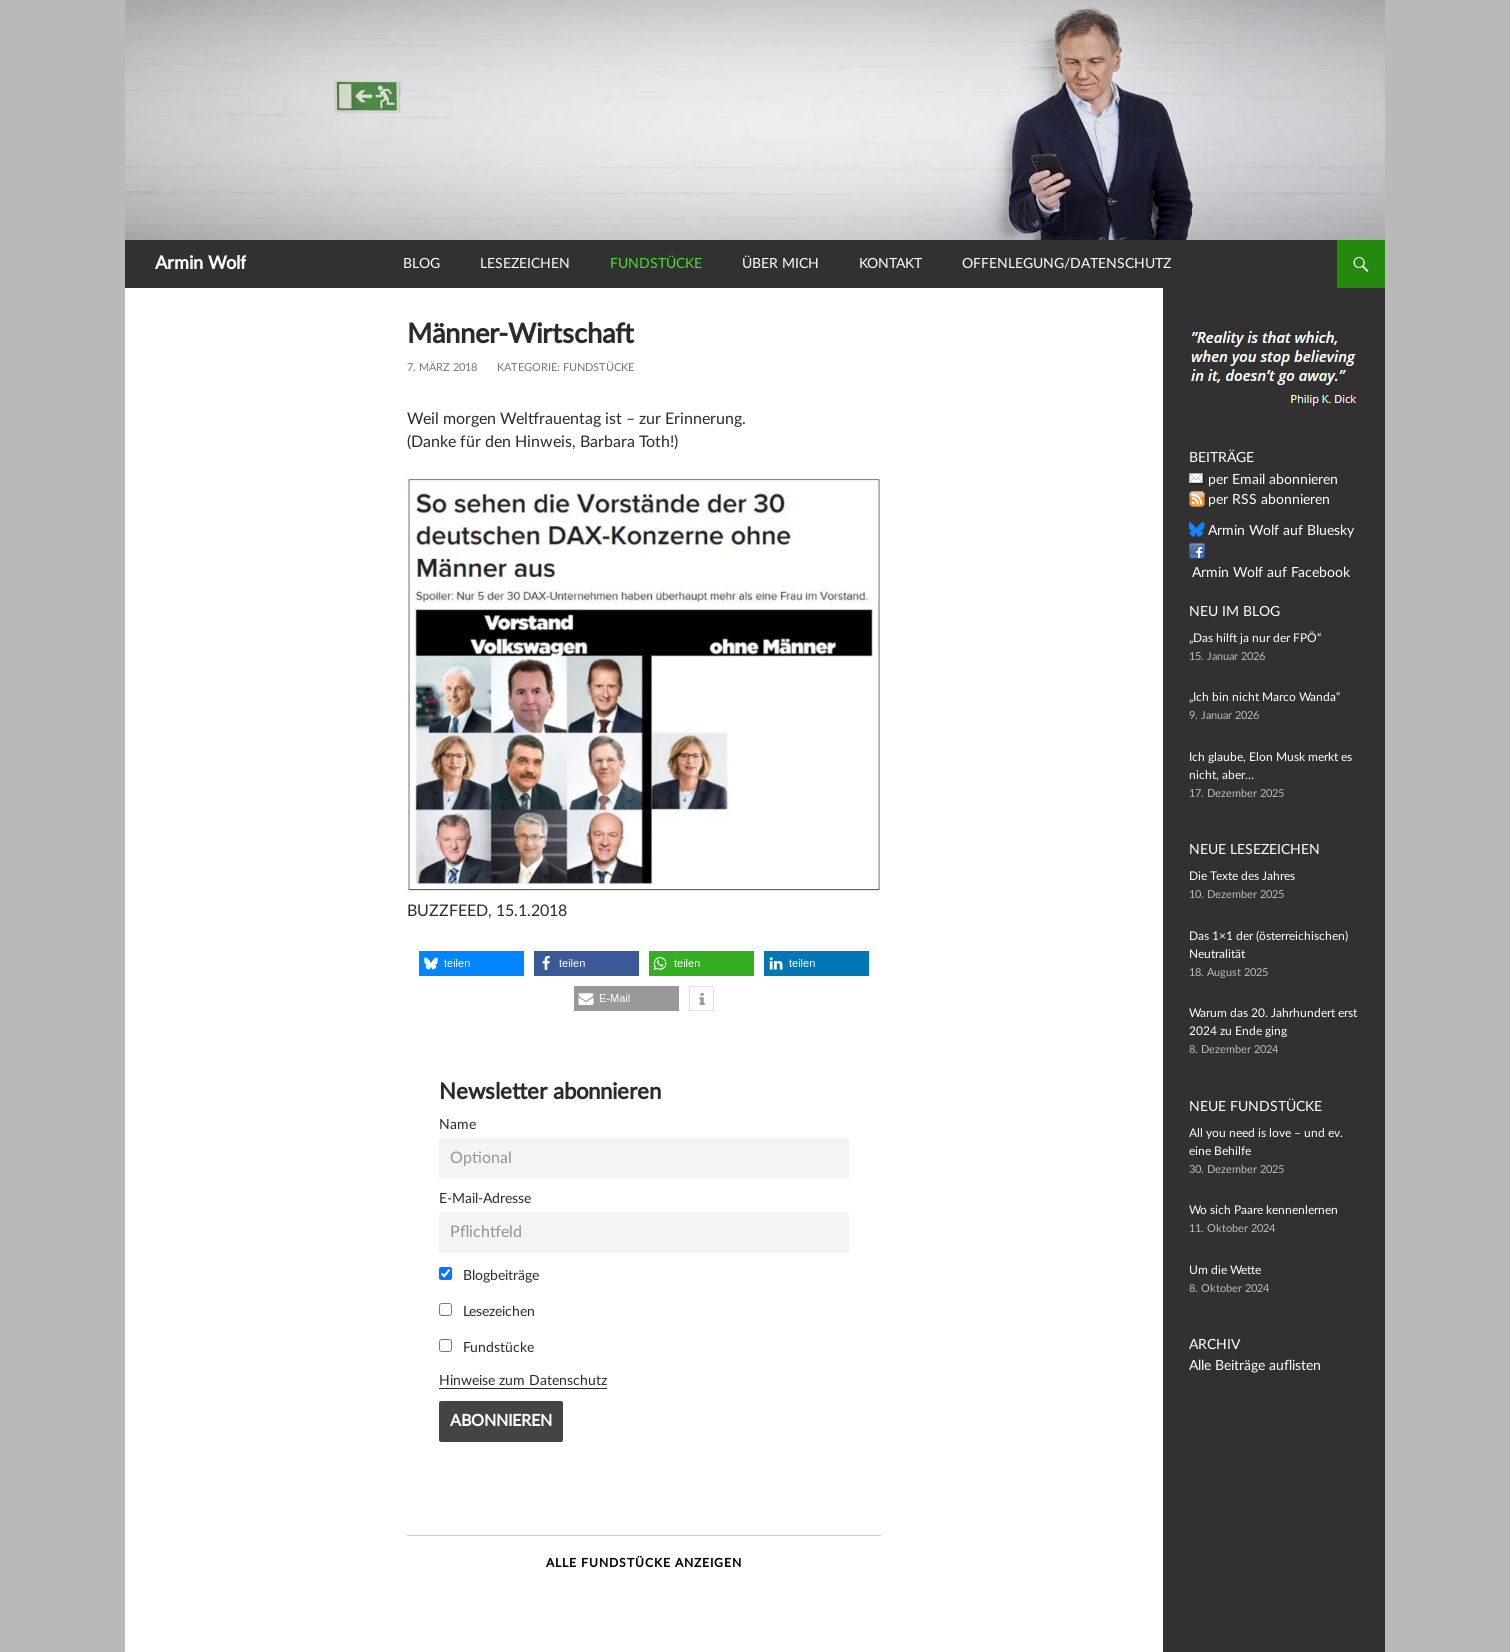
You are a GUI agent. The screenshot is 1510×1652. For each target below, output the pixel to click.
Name (457, 1124)
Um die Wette (1225, 1270)
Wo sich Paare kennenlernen (1263, 1210)
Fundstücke (656, 264)
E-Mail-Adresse (485, 1198)
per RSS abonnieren (1260, 500)
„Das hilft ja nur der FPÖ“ (1255, 638)
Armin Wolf (200, 264)
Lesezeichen (525, 264)
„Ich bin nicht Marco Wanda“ (1264, 697)
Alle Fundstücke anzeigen (644, 1563)
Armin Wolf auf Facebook (1275, 552)
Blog (421, 264)
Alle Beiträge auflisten (1246, 1366)
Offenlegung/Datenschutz (1066, 264)
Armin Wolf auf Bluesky (1270, 531)
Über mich (780, 264)
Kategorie (527, 367)
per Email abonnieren (1264, 480)
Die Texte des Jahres (1242, 876)
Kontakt (890, 264)
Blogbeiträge (489, 1275)
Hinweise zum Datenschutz (523, 1380)
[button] (471, 963)
